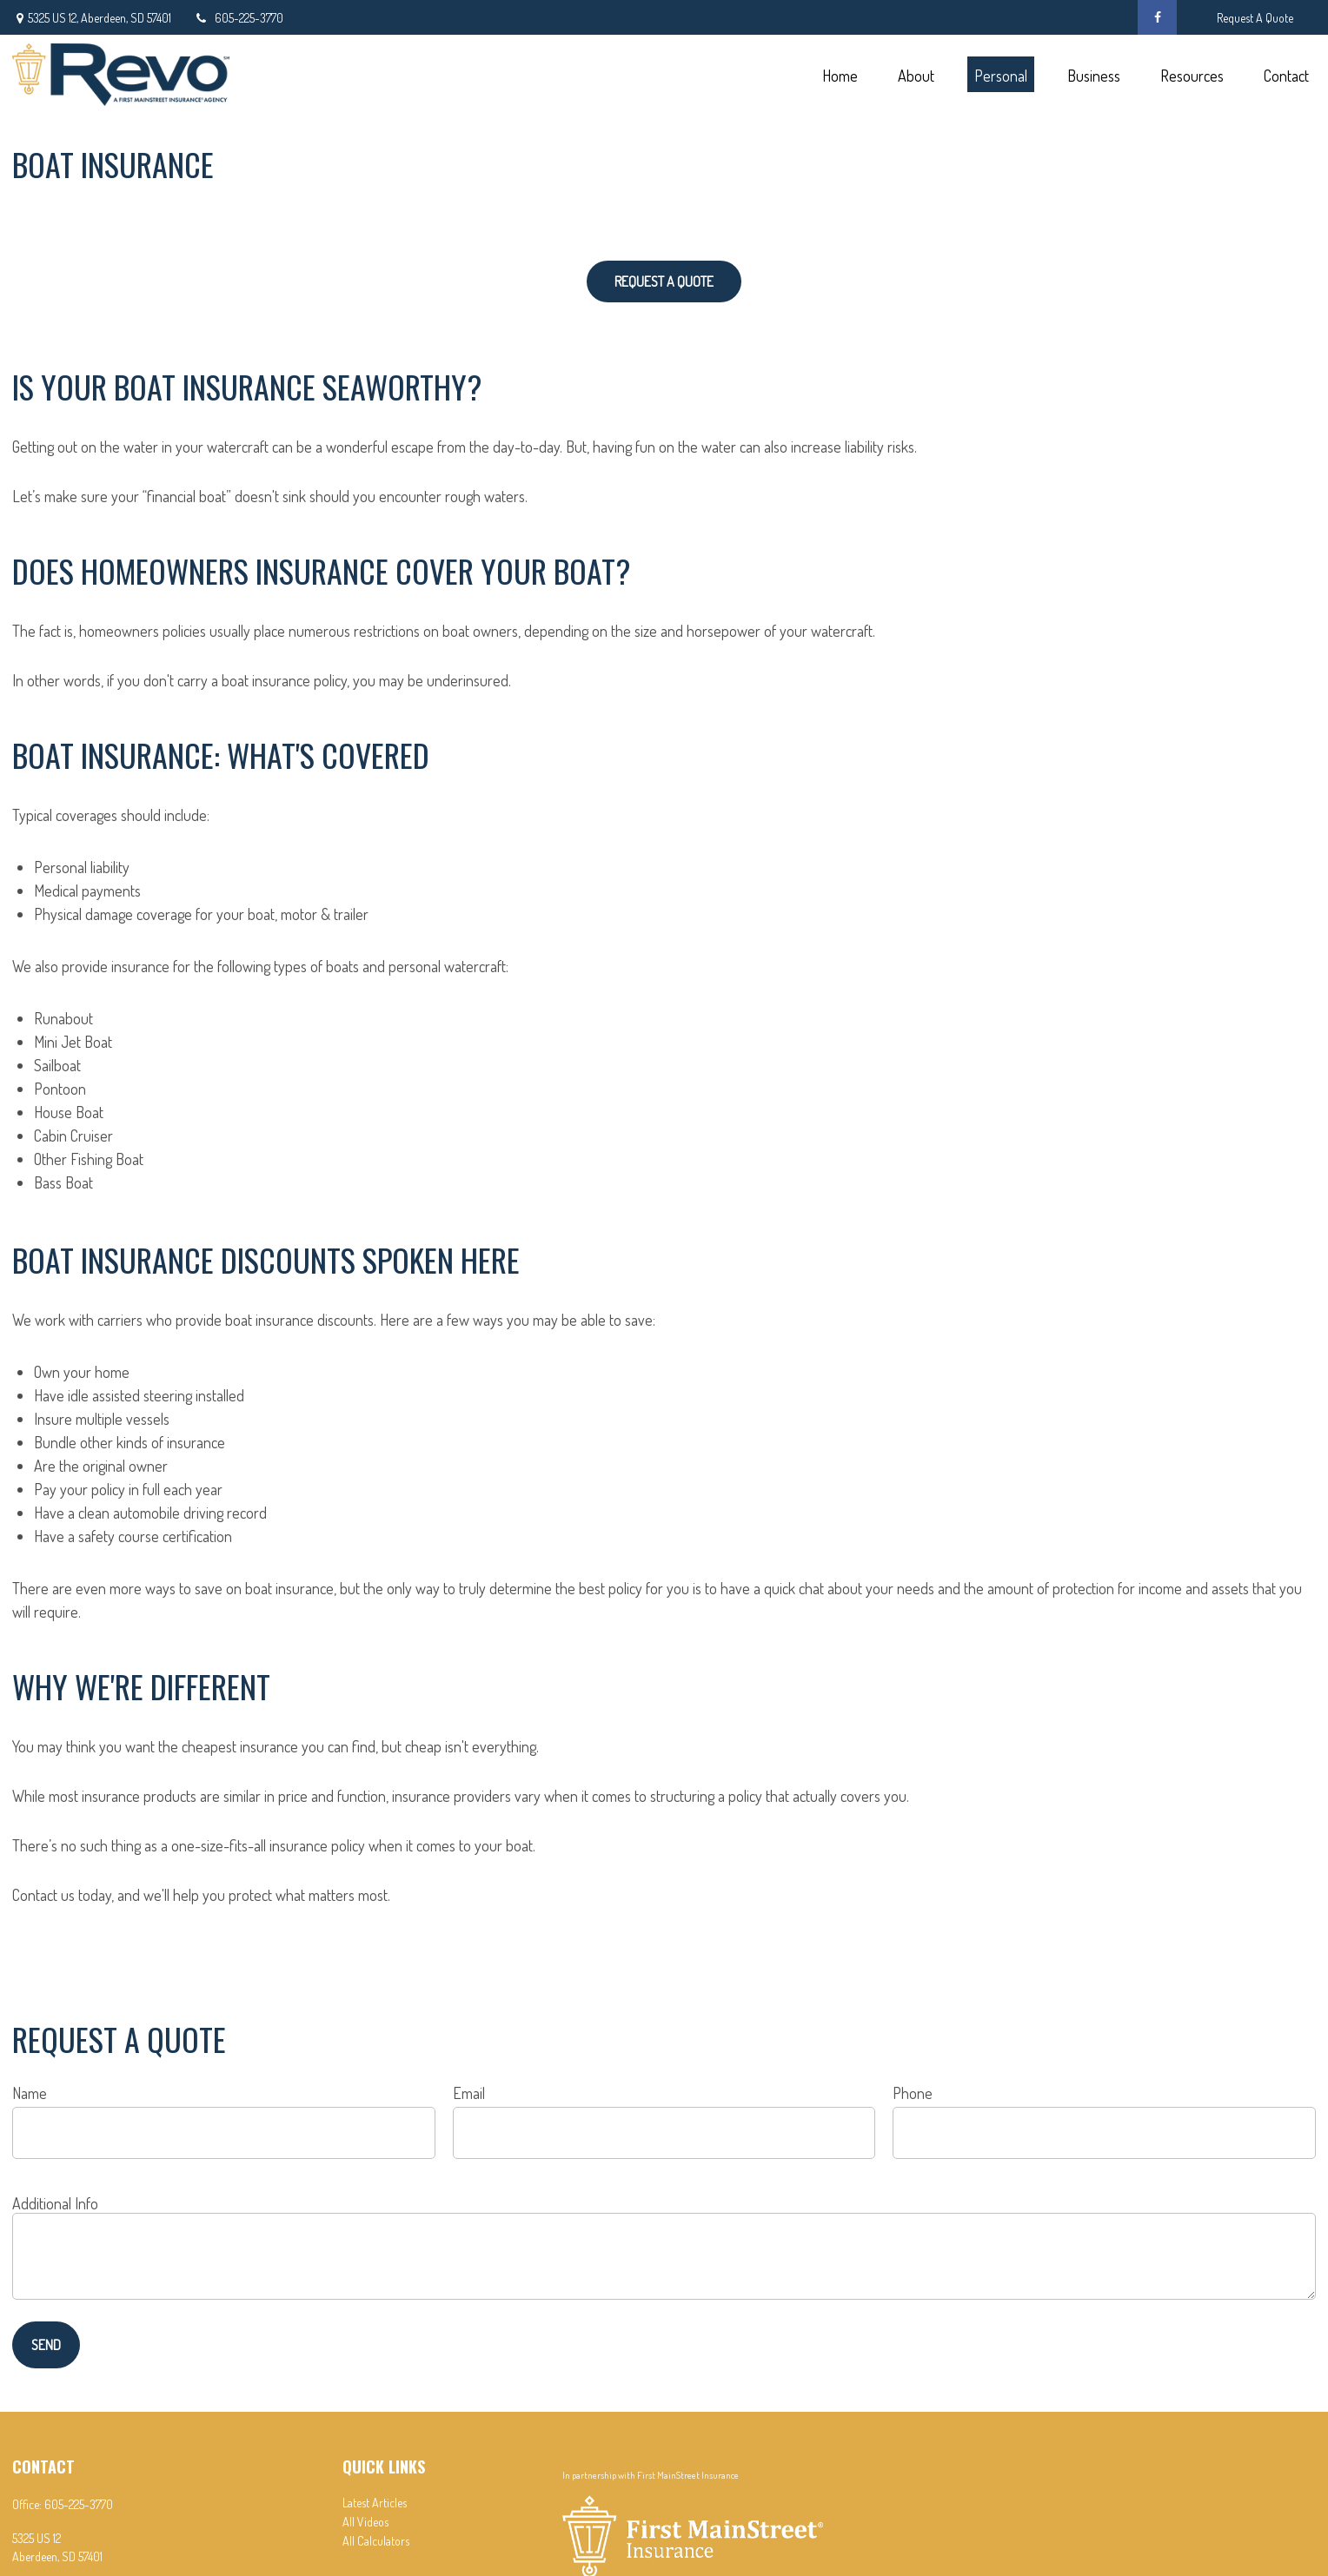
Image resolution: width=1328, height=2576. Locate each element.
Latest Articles (374, 2502)
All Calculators (375, 2540)
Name (29, 2093)
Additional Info (55, 2203)
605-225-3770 (238, 17)
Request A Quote (1255, 17)
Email (469, 2093)
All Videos (365, 2521)
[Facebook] (1157, 17)
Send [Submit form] (46, 2345)
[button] (839, 74)
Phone (913, 2093)
